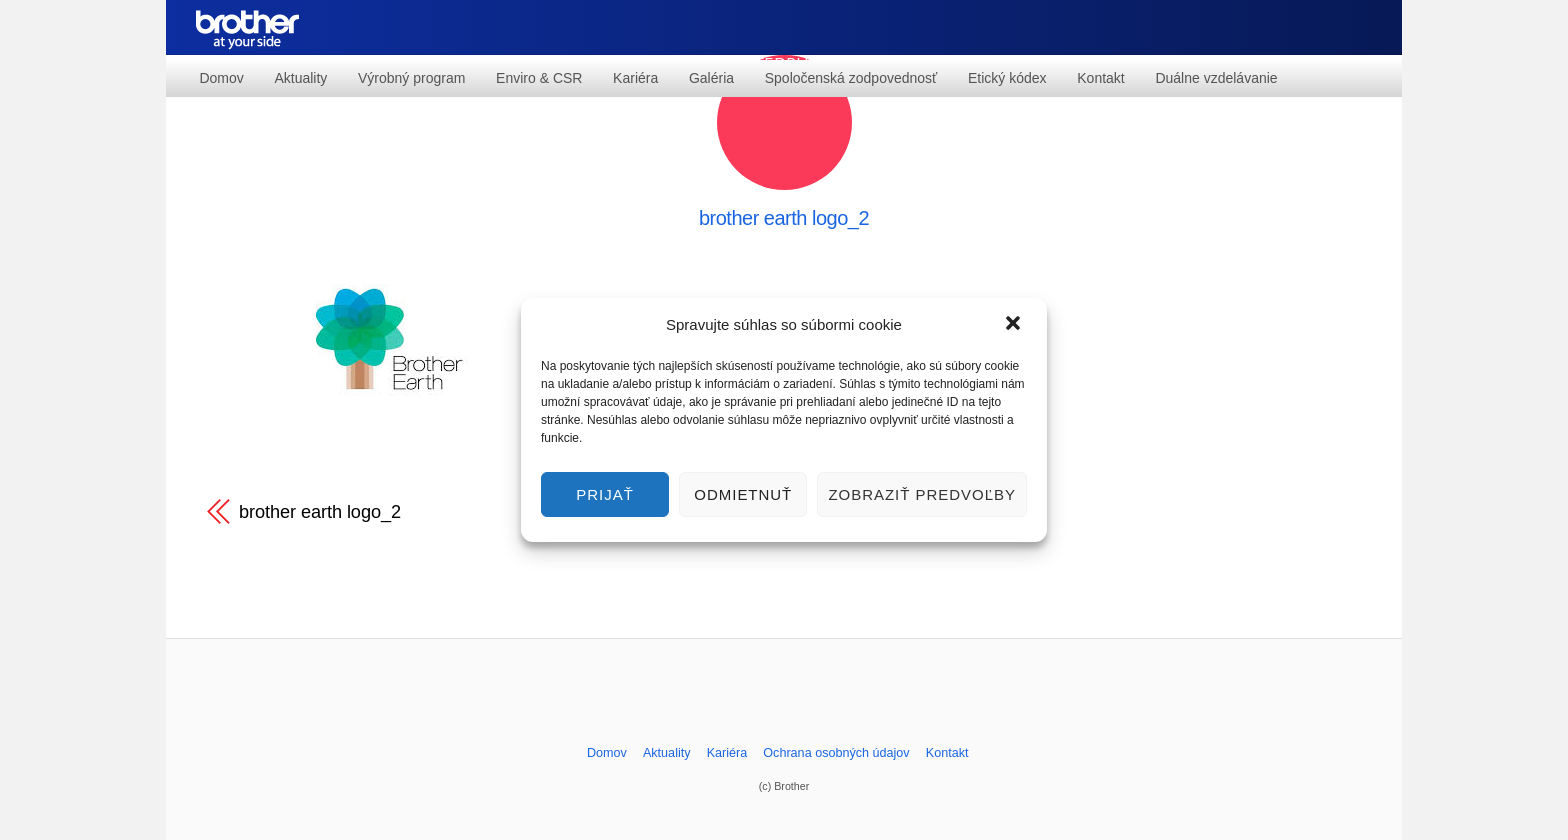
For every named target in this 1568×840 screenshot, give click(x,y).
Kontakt (1100, 78)
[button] (1015, 325)
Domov (221, 78)
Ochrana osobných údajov (836, 753)
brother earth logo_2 (784, 218)
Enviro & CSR (539, 78)
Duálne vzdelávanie (1216, 78)
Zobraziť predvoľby (922, 494)
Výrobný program (411, 78)
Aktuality (300, 78)
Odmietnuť (743, 494)
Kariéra (635, 78)
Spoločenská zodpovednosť (851, 78)
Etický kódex (1007, 78)
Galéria (711, 78)
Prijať (605, 494)
